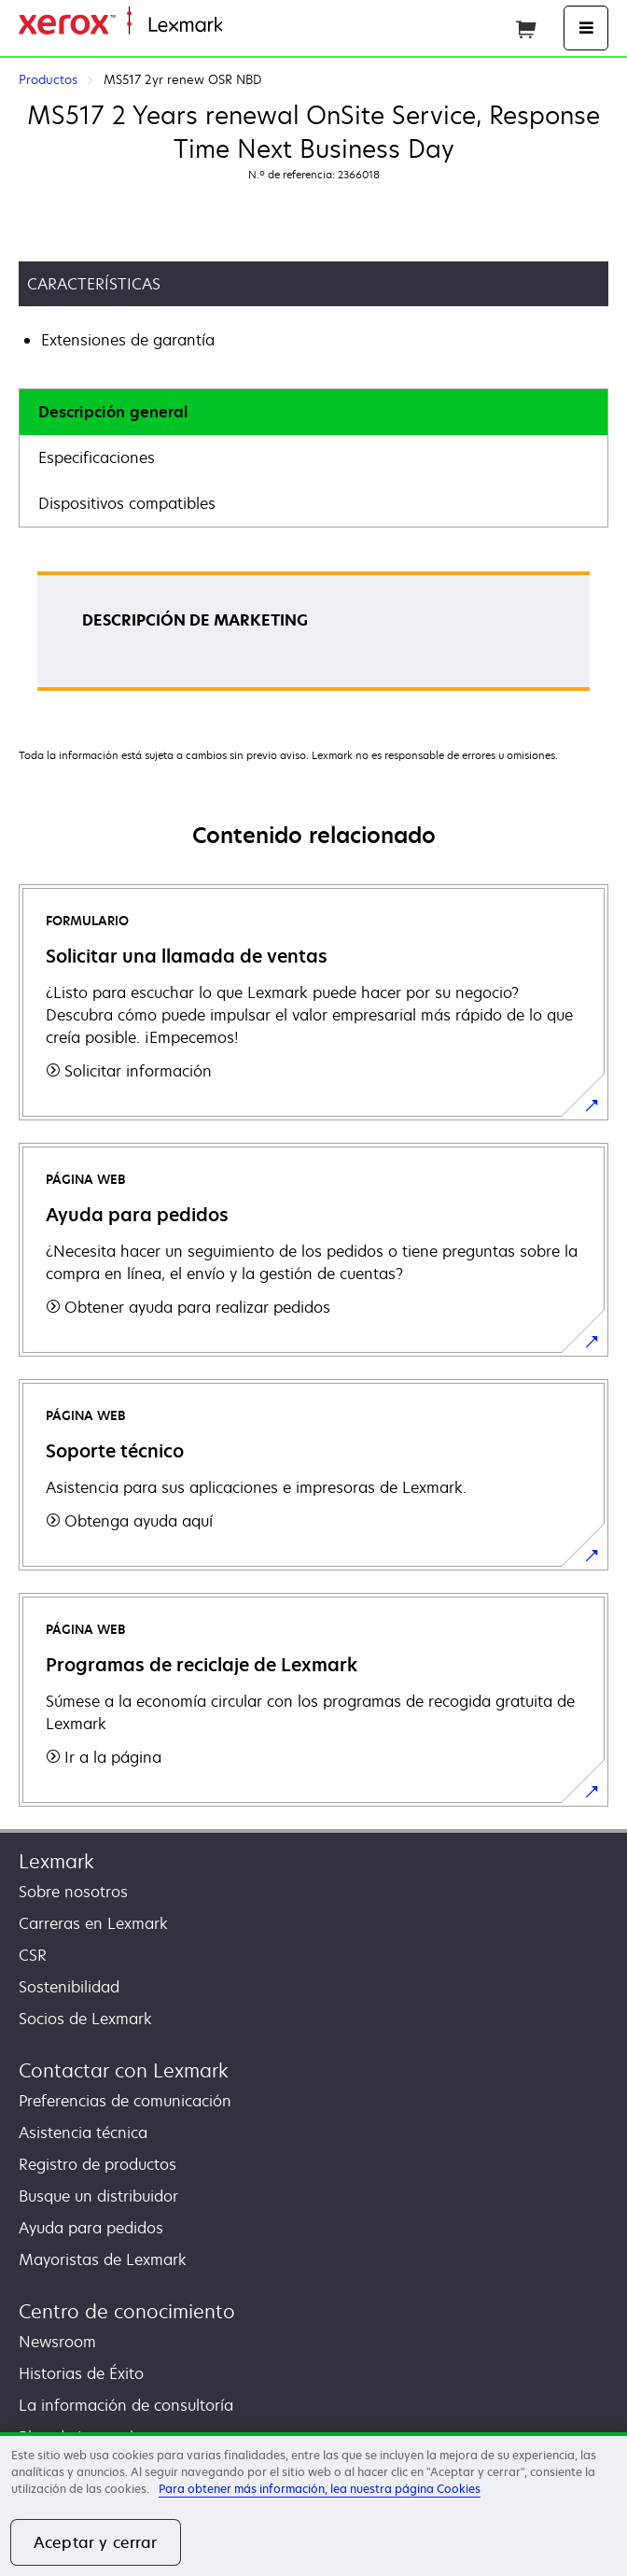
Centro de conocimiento (127, 2311)
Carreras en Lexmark (93, 1923)
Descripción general (113, 411)
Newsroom (57, 2341)
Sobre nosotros (73, 1891)
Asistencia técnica (83, 2132)
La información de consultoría (126, 2405)
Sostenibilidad (69, 1987)
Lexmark (56, 1861)
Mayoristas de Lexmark (103, 2259)
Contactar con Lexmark (124, 2070)
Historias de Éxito (81, 2373)
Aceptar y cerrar (96, 2542)
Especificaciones (96, 457)
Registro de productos (97, 2164)
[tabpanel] (313, 637)
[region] (313, 2504)
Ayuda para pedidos (91, 2227)
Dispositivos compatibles (127, 503)
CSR (33, 1955)
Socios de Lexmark (85, 2018)
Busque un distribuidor (98, 2196)
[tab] (313, 412)
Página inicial (264, 26)
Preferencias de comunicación (125, 2100)
